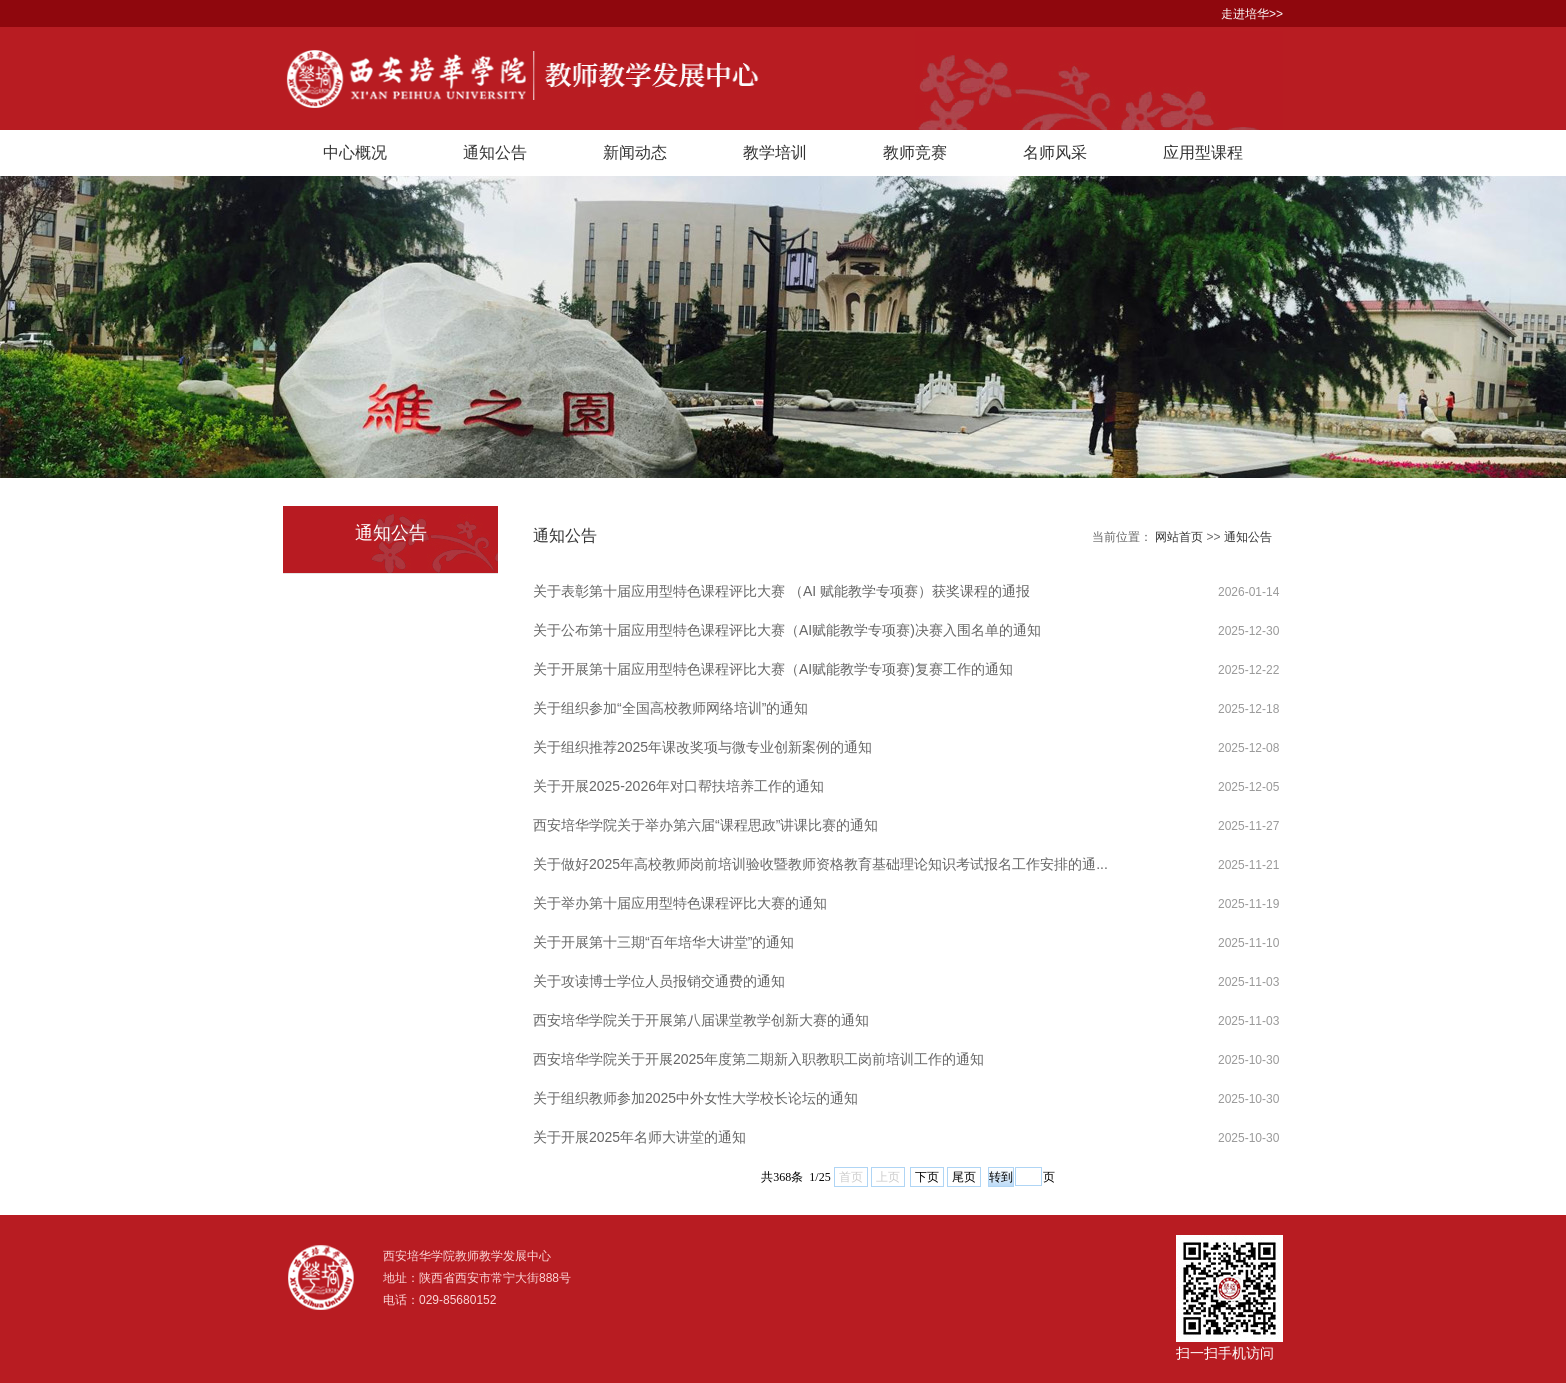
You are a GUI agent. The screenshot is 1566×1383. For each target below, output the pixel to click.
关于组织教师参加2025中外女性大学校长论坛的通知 (695, 1098)
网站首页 (1179, 537)
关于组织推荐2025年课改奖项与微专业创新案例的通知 (702, 747)
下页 (927, 1177)
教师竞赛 (915, 152)
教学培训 (775, 152)
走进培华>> (1252, 14)
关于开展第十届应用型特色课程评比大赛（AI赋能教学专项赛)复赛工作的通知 (773, 669)
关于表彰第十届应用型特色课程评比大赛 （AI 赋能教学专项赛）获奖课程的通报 (781, 591)
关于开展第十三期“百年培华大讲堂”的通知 (663, 942)
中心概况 (355, 152)
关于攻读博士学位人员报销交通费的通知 (659, 981)
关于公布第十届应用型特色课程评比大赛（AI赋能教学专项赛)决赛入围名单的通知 (787, 630)
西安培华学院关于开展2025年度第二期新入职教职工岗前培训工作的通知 (758, 1059)
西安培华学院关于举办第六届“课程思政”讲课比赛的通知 (705, 825)
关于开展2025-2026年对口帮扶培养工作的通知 (678, 786)
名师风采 (1055, 152)
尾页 (964, 1177)
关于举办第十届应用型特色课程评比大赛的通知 (680, 903)
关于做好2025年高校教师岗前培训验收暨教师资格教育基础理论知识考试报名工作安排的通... (820, 864)
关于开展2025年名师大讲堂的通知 (639, 1137)
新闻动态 (635, 152)
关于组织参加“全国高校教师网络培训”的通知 (670, 708)
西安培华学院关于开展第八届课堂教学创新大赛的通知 (701, 1020)
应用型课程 (1203, 152)
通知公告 (495, 152)
